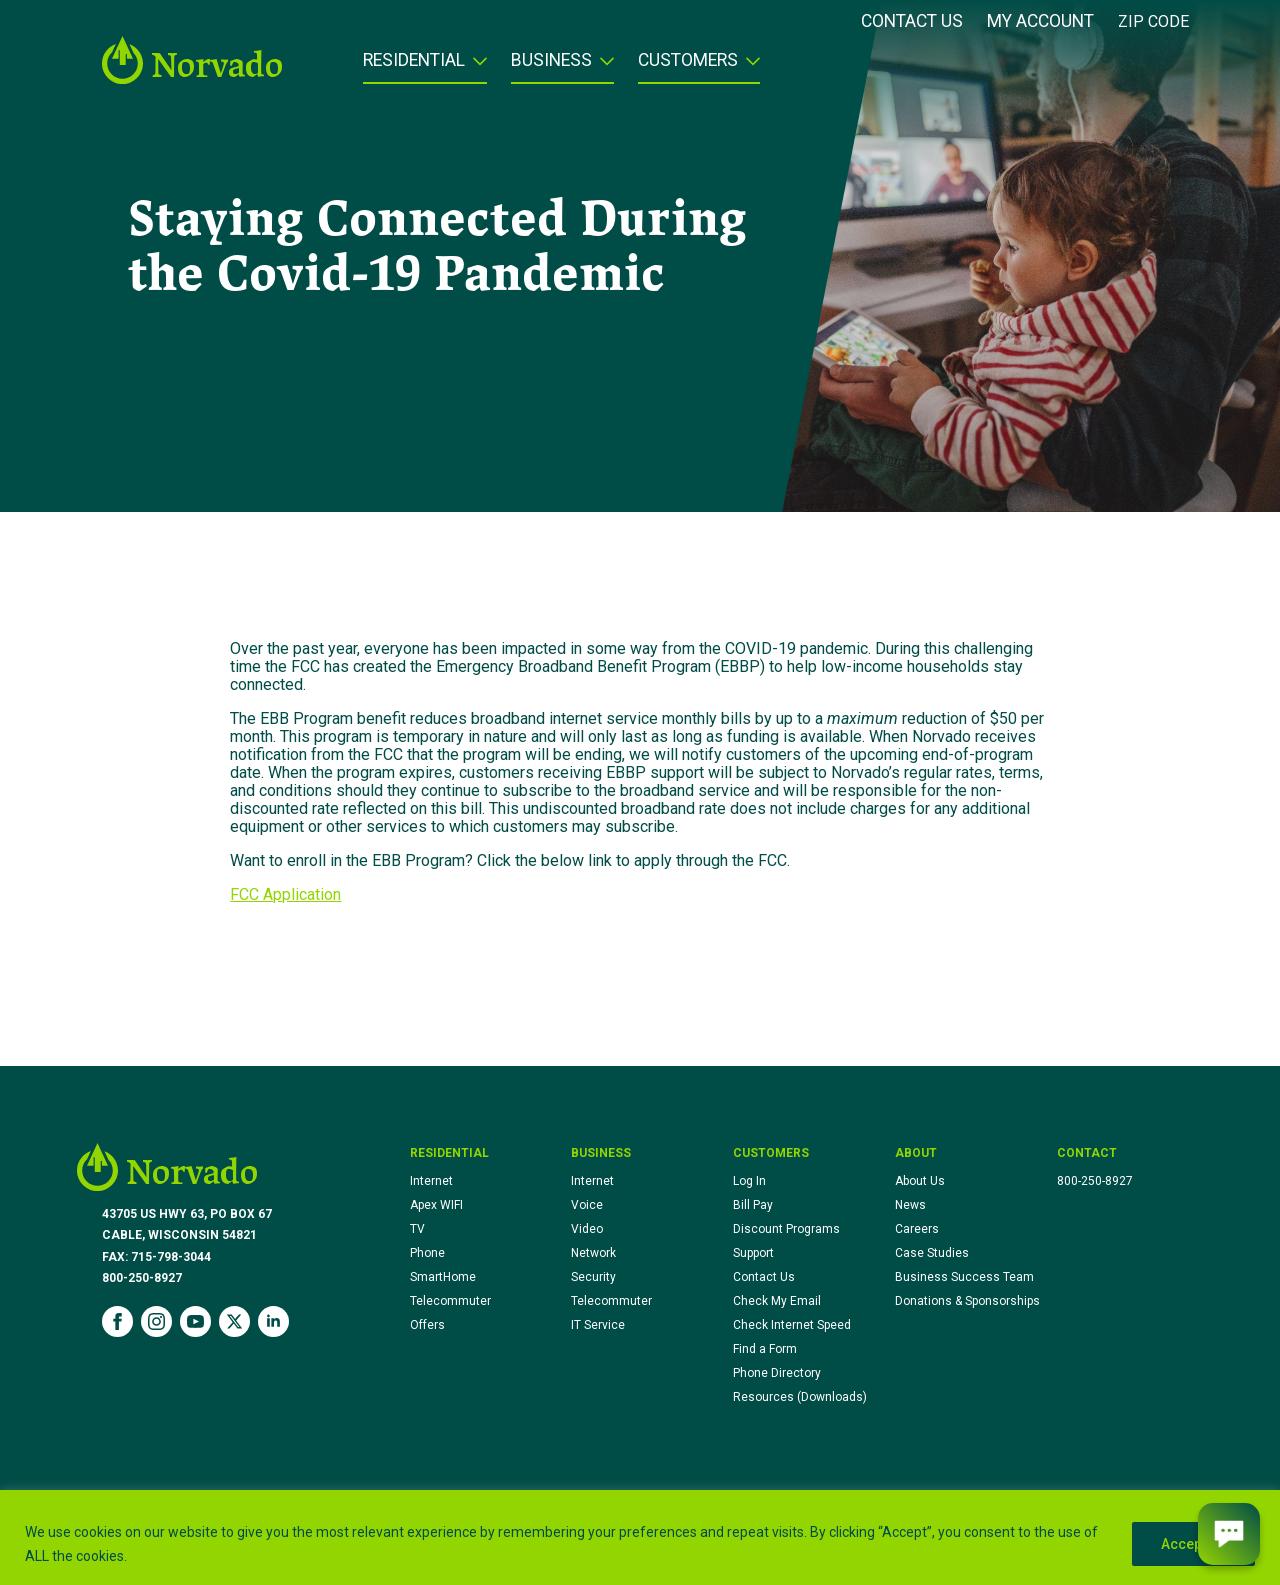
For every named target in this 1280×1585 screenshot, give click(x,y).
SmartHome (443, 1277)
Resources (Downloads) (800, 1397)
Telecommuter (450, 1301)
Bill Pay (753, 1205)
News (910, 1205)
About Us (920, 1181)
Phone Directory (777, 1373)
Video (587, 1229)
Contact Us (912, 22)
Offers (427, 1325)
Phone (427, 1253)
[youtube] (195, 1321)
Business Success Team (964, 1277)
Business (551, 61)
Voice (587, 1205)
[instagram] (156, 1321)
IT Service (598, 1325)
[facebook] (117, 1321)
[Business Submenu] (603, 67)
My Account (1040, 22)
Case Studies (932, 1253)
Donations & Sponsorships (967, 1301)
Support (753, 1253)
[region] (640, 1537)
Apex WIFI (436, 1205)
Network (593, 1253)
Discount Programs (786, 1229)
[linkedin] (273, 1321)
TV (417, 1229)
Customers (688, 61)
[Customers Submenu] (749, 67)
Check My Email (777, 1301)
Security (593, 1277)
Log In (749, 1181)
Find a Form (765, 1349)
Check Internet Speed (792, 1325)
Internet (431, 1181)
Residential (414, 61)
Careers (917, 1229)
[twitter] (234, 1321)
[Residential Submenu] (476, 67)
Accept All (1193, 1544)
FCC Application (285, 894)
